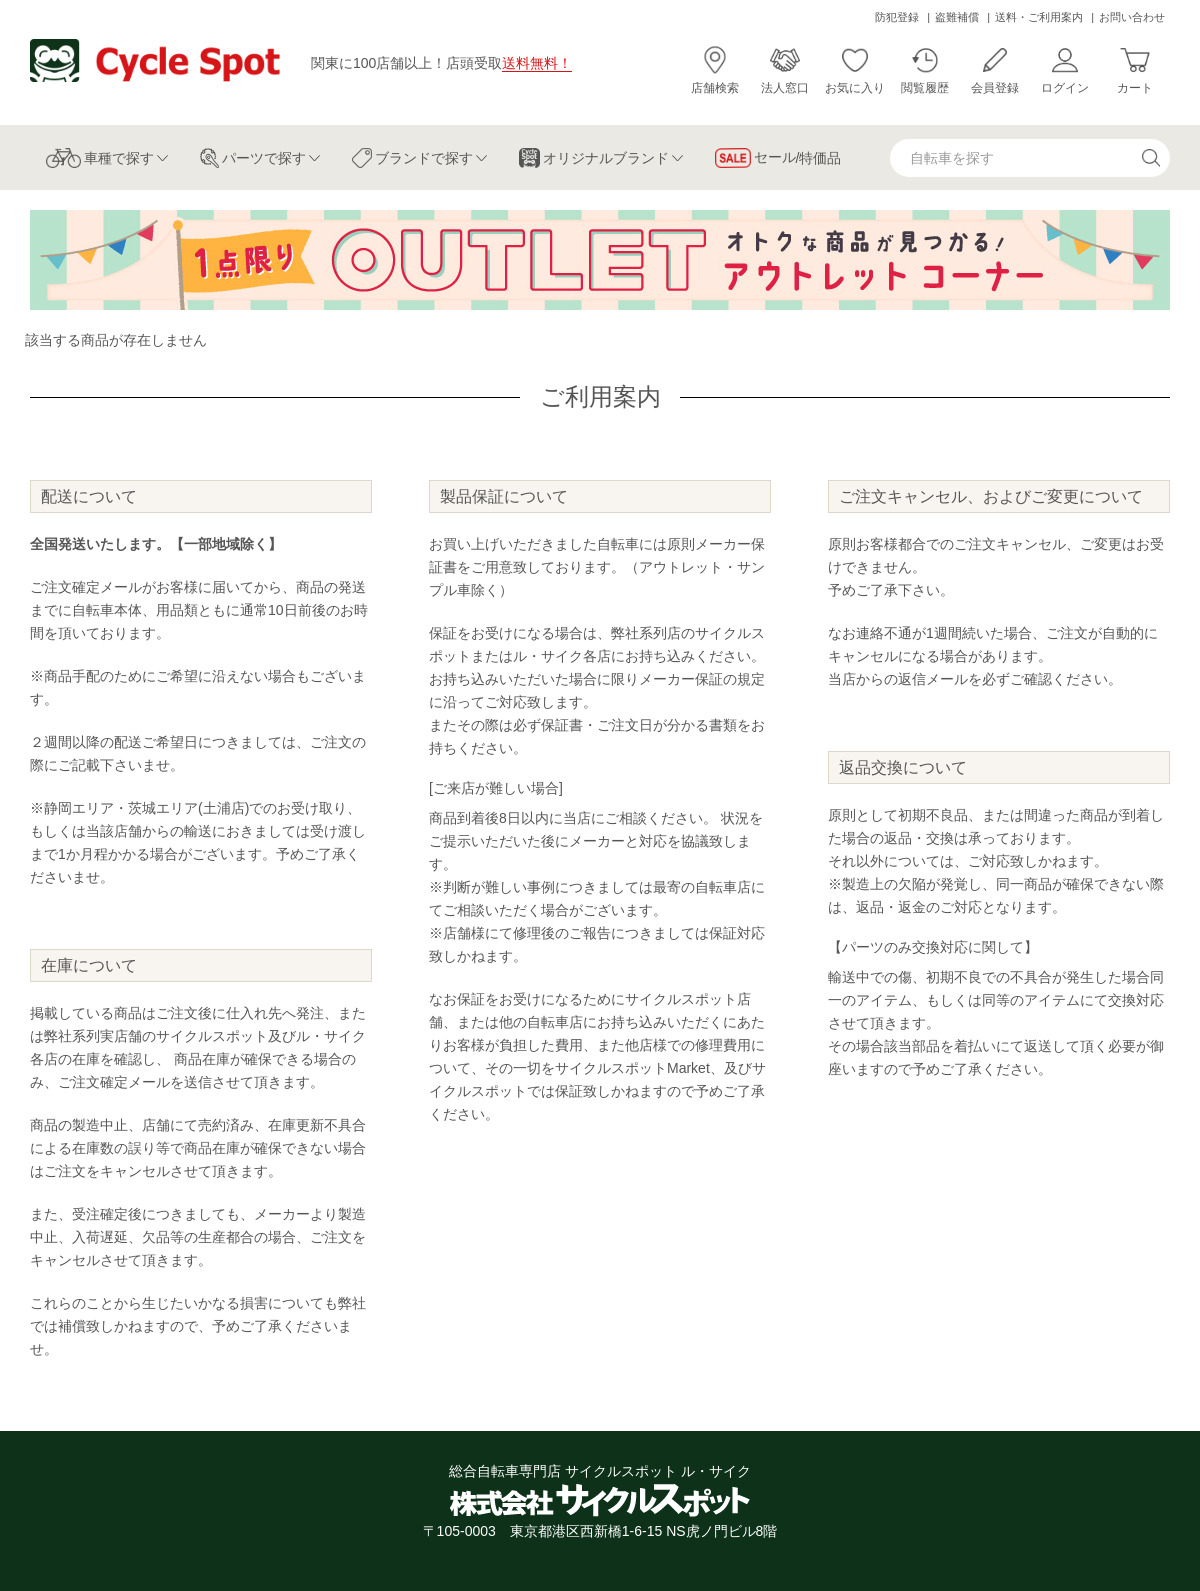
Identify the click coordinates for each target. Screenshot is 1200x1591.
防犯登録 (897, 17)
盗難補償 (957, 17)
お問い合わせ (1132, 17)
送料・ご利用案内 (1039, 17)
